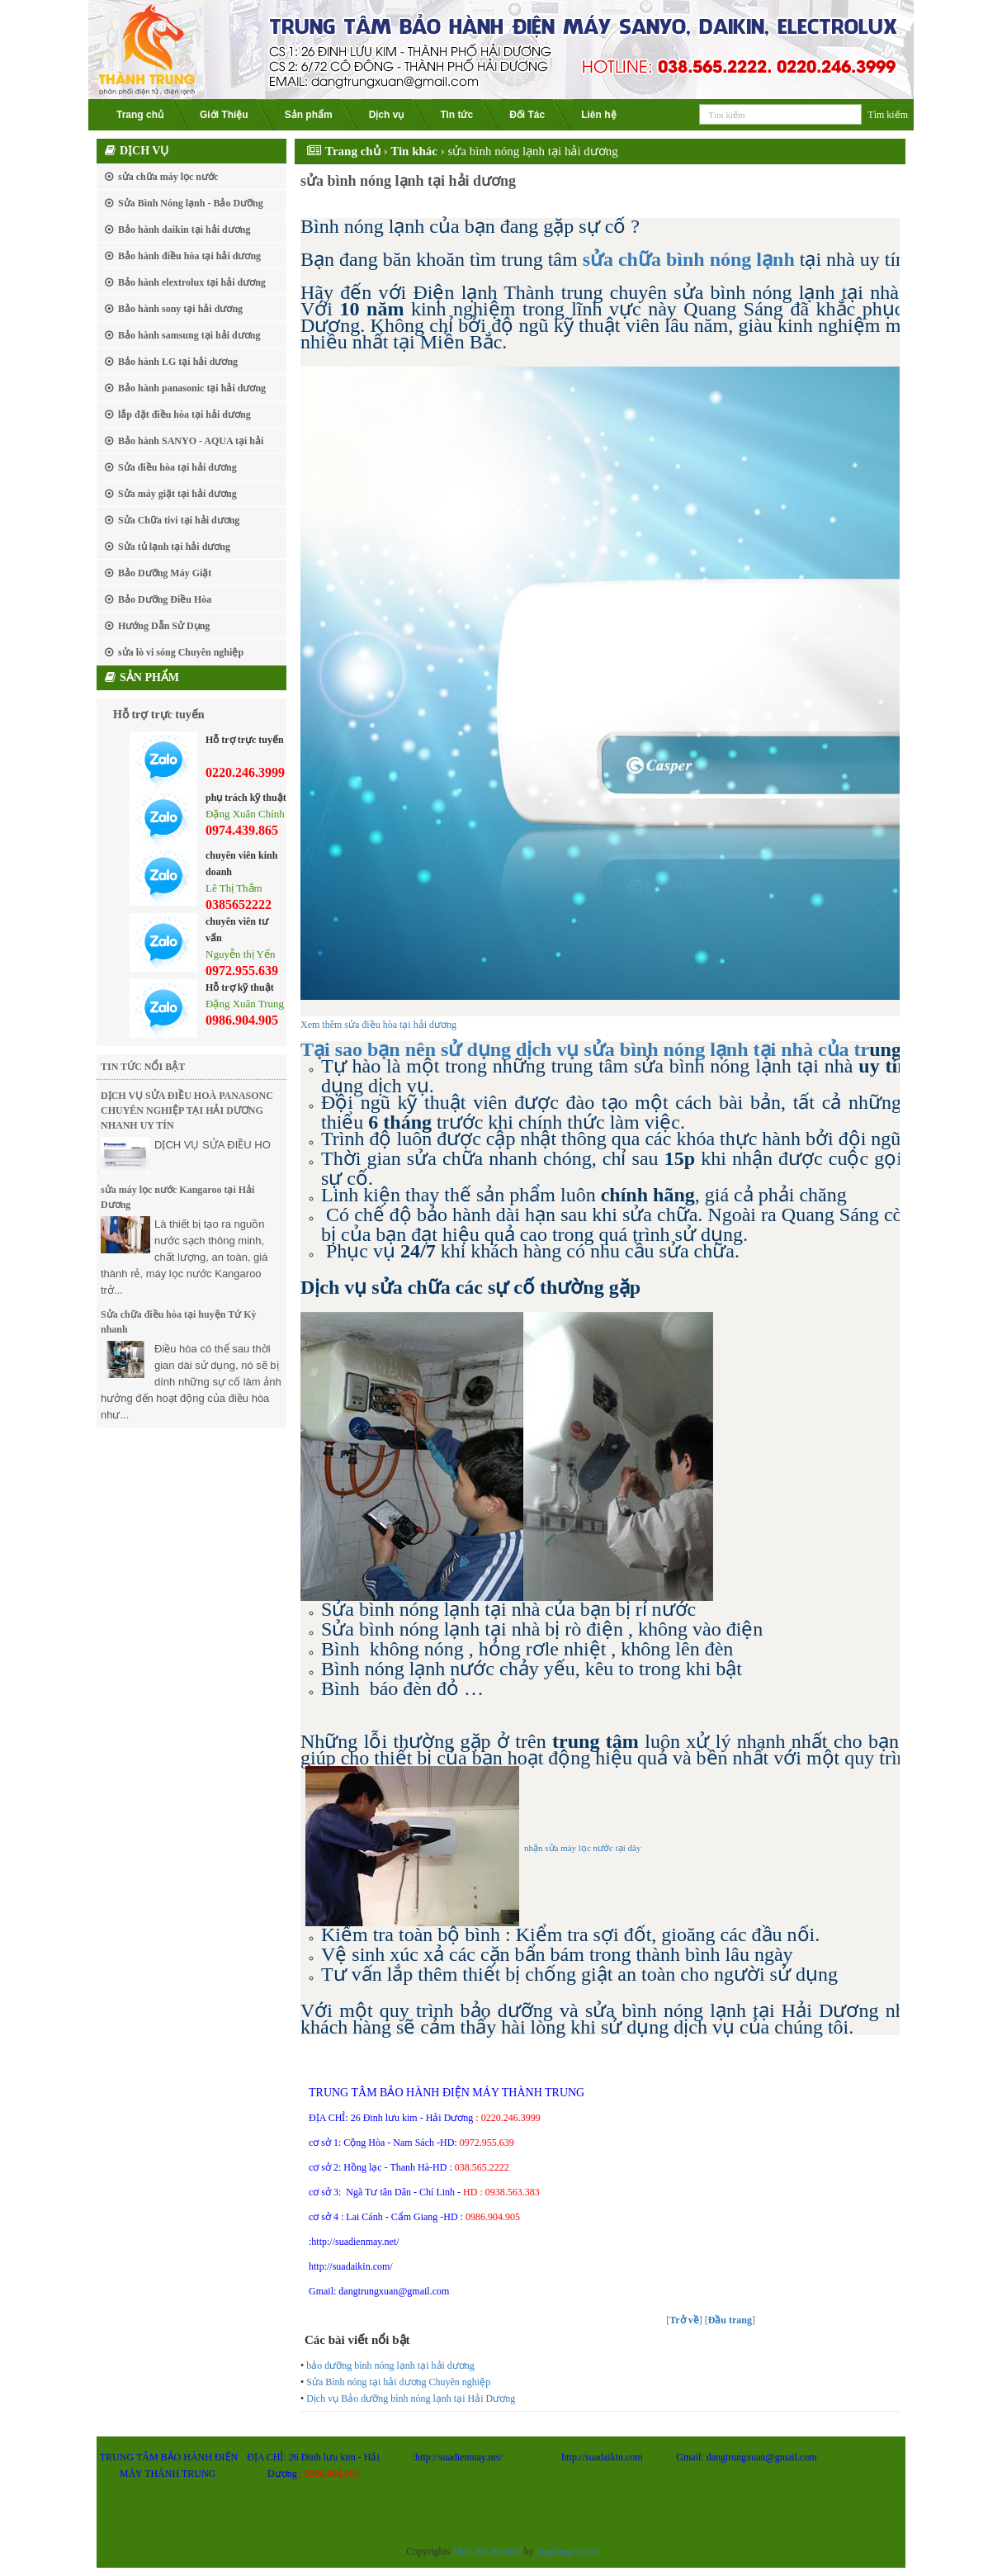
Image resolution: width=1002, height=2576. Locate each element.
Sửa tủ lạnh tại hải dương (174, 546)
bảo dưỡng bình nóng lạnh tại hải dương (390, 2365)
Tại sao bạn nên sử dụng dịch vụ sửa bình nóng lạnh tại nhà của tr (584, 1049)
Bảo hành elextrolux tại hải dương (192, 282)
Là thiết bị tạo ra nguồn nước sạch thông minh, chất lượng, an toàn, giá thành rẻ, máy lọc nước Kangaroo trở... (184, 1257)
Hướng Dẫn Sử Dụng (164, 626)
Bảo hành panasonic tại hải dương (192, 388)
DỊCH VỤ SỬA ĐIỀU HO (212, 1145)
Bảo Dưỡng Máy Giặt (164, 573)
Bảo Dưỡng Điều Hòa (164, 599)
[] (684, 2320)
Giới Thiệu (224, 115)
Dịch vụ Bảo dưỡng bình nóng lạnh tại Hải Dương (410, 2398)
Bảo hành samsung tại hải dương (189, 335)
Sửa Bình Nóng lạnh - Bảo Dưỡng (190, 203)
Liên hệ (598, 115)
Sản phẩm (309, 115)
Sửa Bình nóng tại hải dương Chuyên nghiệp (398, 2382)
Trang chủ (139, 115)
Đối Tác (527, 115)
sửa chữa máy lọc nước (168, 176)
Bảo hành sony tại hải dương (180, 309)
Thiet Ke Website (486, 2551)
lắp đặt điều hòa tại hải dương (184, 414)
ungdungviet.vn (567, 2551)
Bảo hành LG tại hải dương (178, 361)
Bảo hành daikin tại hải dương (184, 229)
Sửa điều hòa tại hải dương (177, 467)
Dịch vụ (386, 115)
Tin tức (456, 115)
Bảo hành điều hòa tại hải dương (189, 256)
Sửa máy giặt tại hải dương (177, 494)
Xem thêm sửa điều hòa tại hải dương (378, 1024)
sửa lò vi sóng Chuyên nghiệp (180, 652)
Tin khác (413, 151)
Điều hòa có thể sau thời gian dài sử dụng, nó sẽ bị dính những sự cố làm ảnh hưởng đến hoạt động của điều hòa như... (191, 1381)
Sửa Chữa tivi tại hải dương (178, 520)
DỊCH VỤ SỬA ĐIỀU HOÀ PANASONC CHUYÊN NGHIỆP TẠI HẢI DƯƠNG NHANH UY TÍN (187, 1110)
